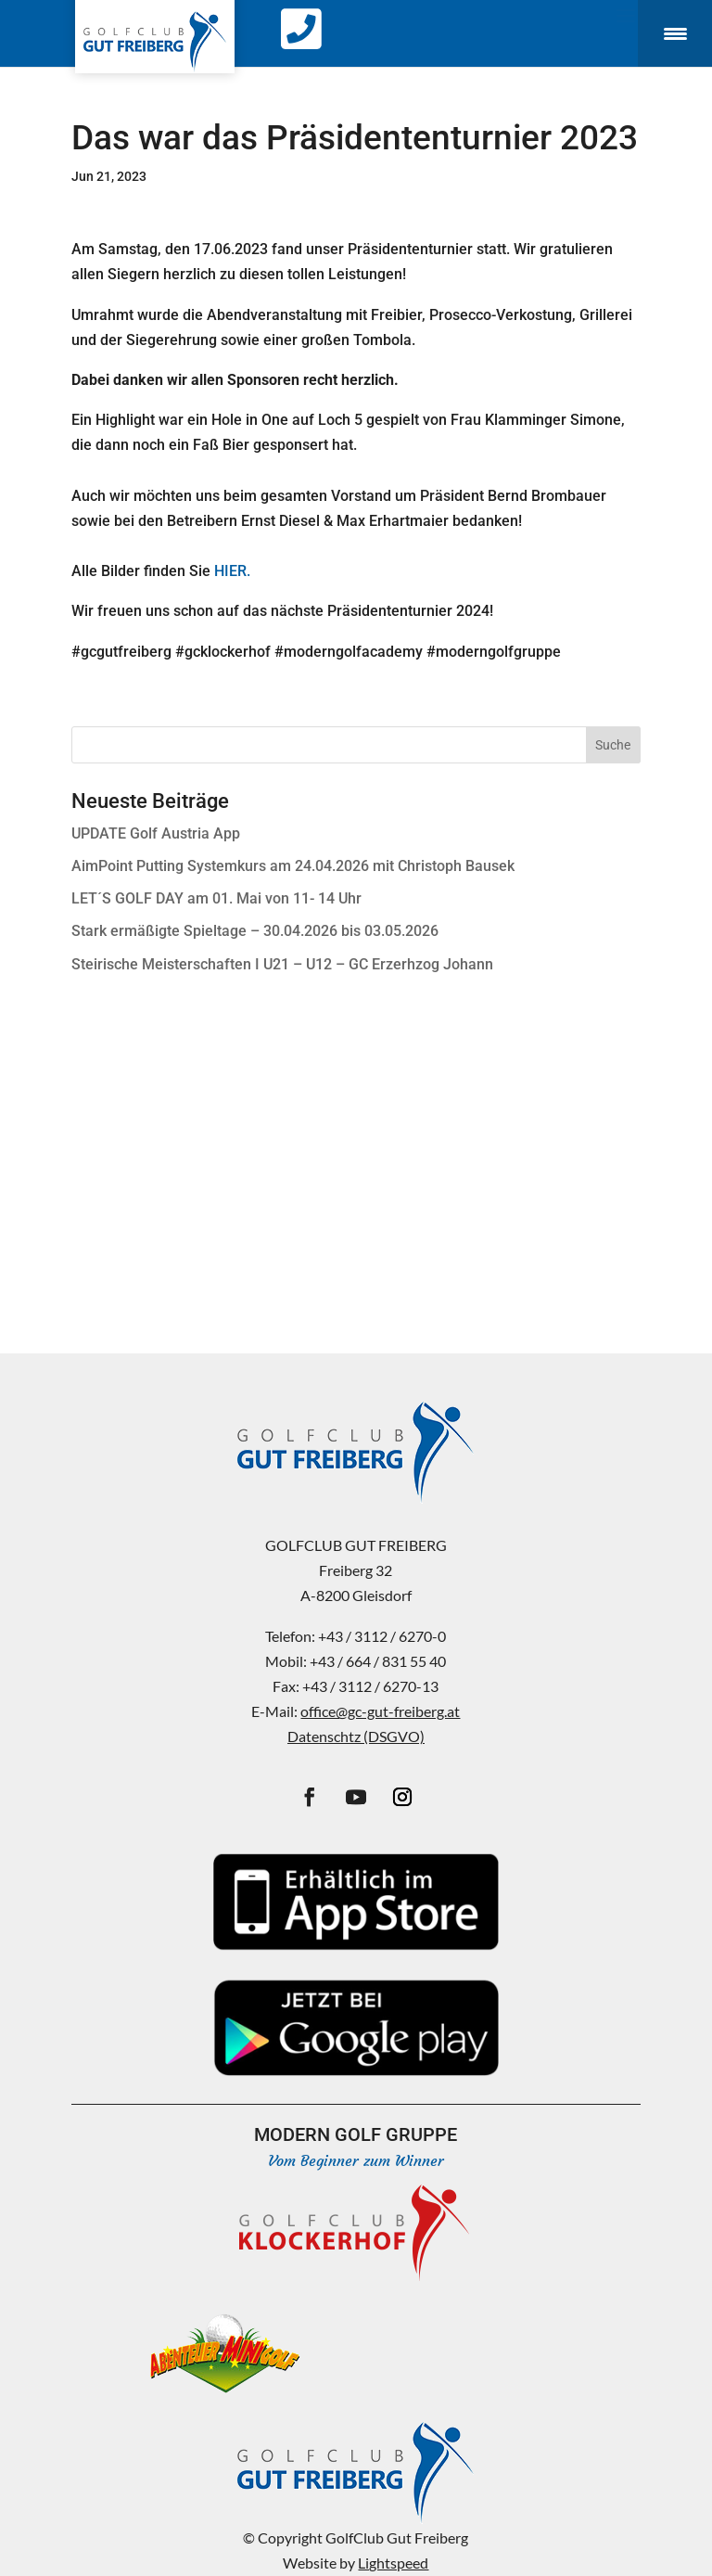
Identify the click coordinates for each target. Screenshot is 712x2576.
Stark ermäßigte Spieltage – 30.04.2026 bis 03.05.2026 (255, 931)
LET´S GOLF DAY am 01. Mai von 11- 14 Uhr (216, 898)
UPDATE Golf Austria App (155, 833)
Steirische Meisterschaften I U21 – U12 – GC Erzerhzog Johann (282, 964)
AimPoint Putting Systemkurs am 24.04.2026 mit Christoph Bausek (293, 866)
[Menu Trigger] (675, 33)
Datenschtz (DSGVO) (356, 1736)
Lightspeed (393, 2562)
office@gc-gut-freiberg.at (380, 1711)
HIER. (232, 571)
